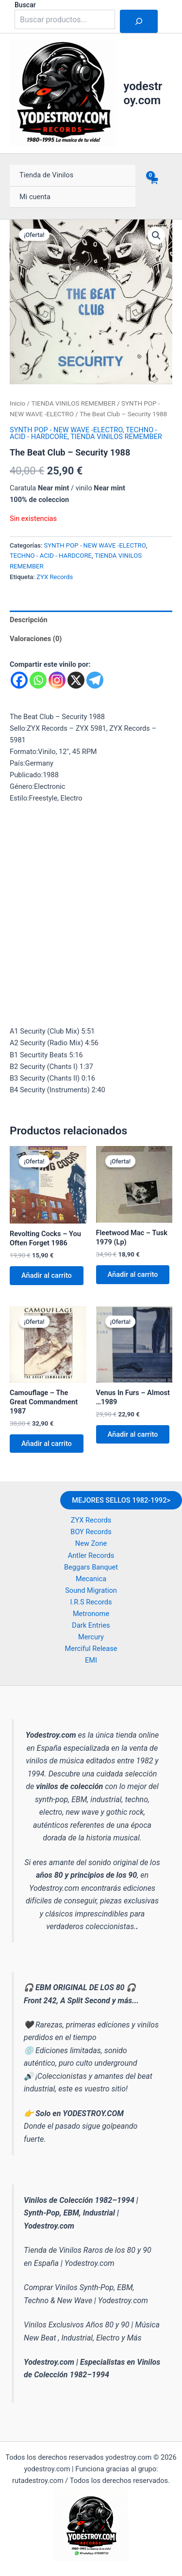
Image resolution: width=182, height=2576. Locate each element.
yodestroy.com (143, 93)
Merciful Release (91, 1648)
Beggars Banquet (91, 1567)
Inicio (17, 403)
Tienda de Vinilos (46, 175)
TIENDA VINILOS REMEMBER (73, 403)
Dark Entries (91, 1625)
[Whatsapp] (38, 680)
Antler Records (91, 1555)
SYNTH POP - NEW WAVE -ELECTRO (66, 429)
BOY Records (90, 1531)
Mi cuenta (34, 196)
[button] (156, 235)
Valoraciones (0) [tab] (36, 638)
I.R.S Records (91, 1602)
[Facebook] (19, 680)
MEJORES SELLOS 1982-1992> (121, 1500)
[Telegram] (94, 680)
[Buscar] (139, 21)
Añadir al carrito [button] (46, 1275)
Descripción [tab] (29, 619)
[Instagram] (57, 680)
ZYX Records (54, 577)
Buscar (25, 5)
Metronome (91, 1613)
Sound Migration (91, 1590)
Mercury (91, 1637)
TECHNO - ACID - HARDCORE (51, 555)
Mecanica (91, 1578)
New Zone (91, 1543)
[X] (75, 680)
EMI (91, 1660)
